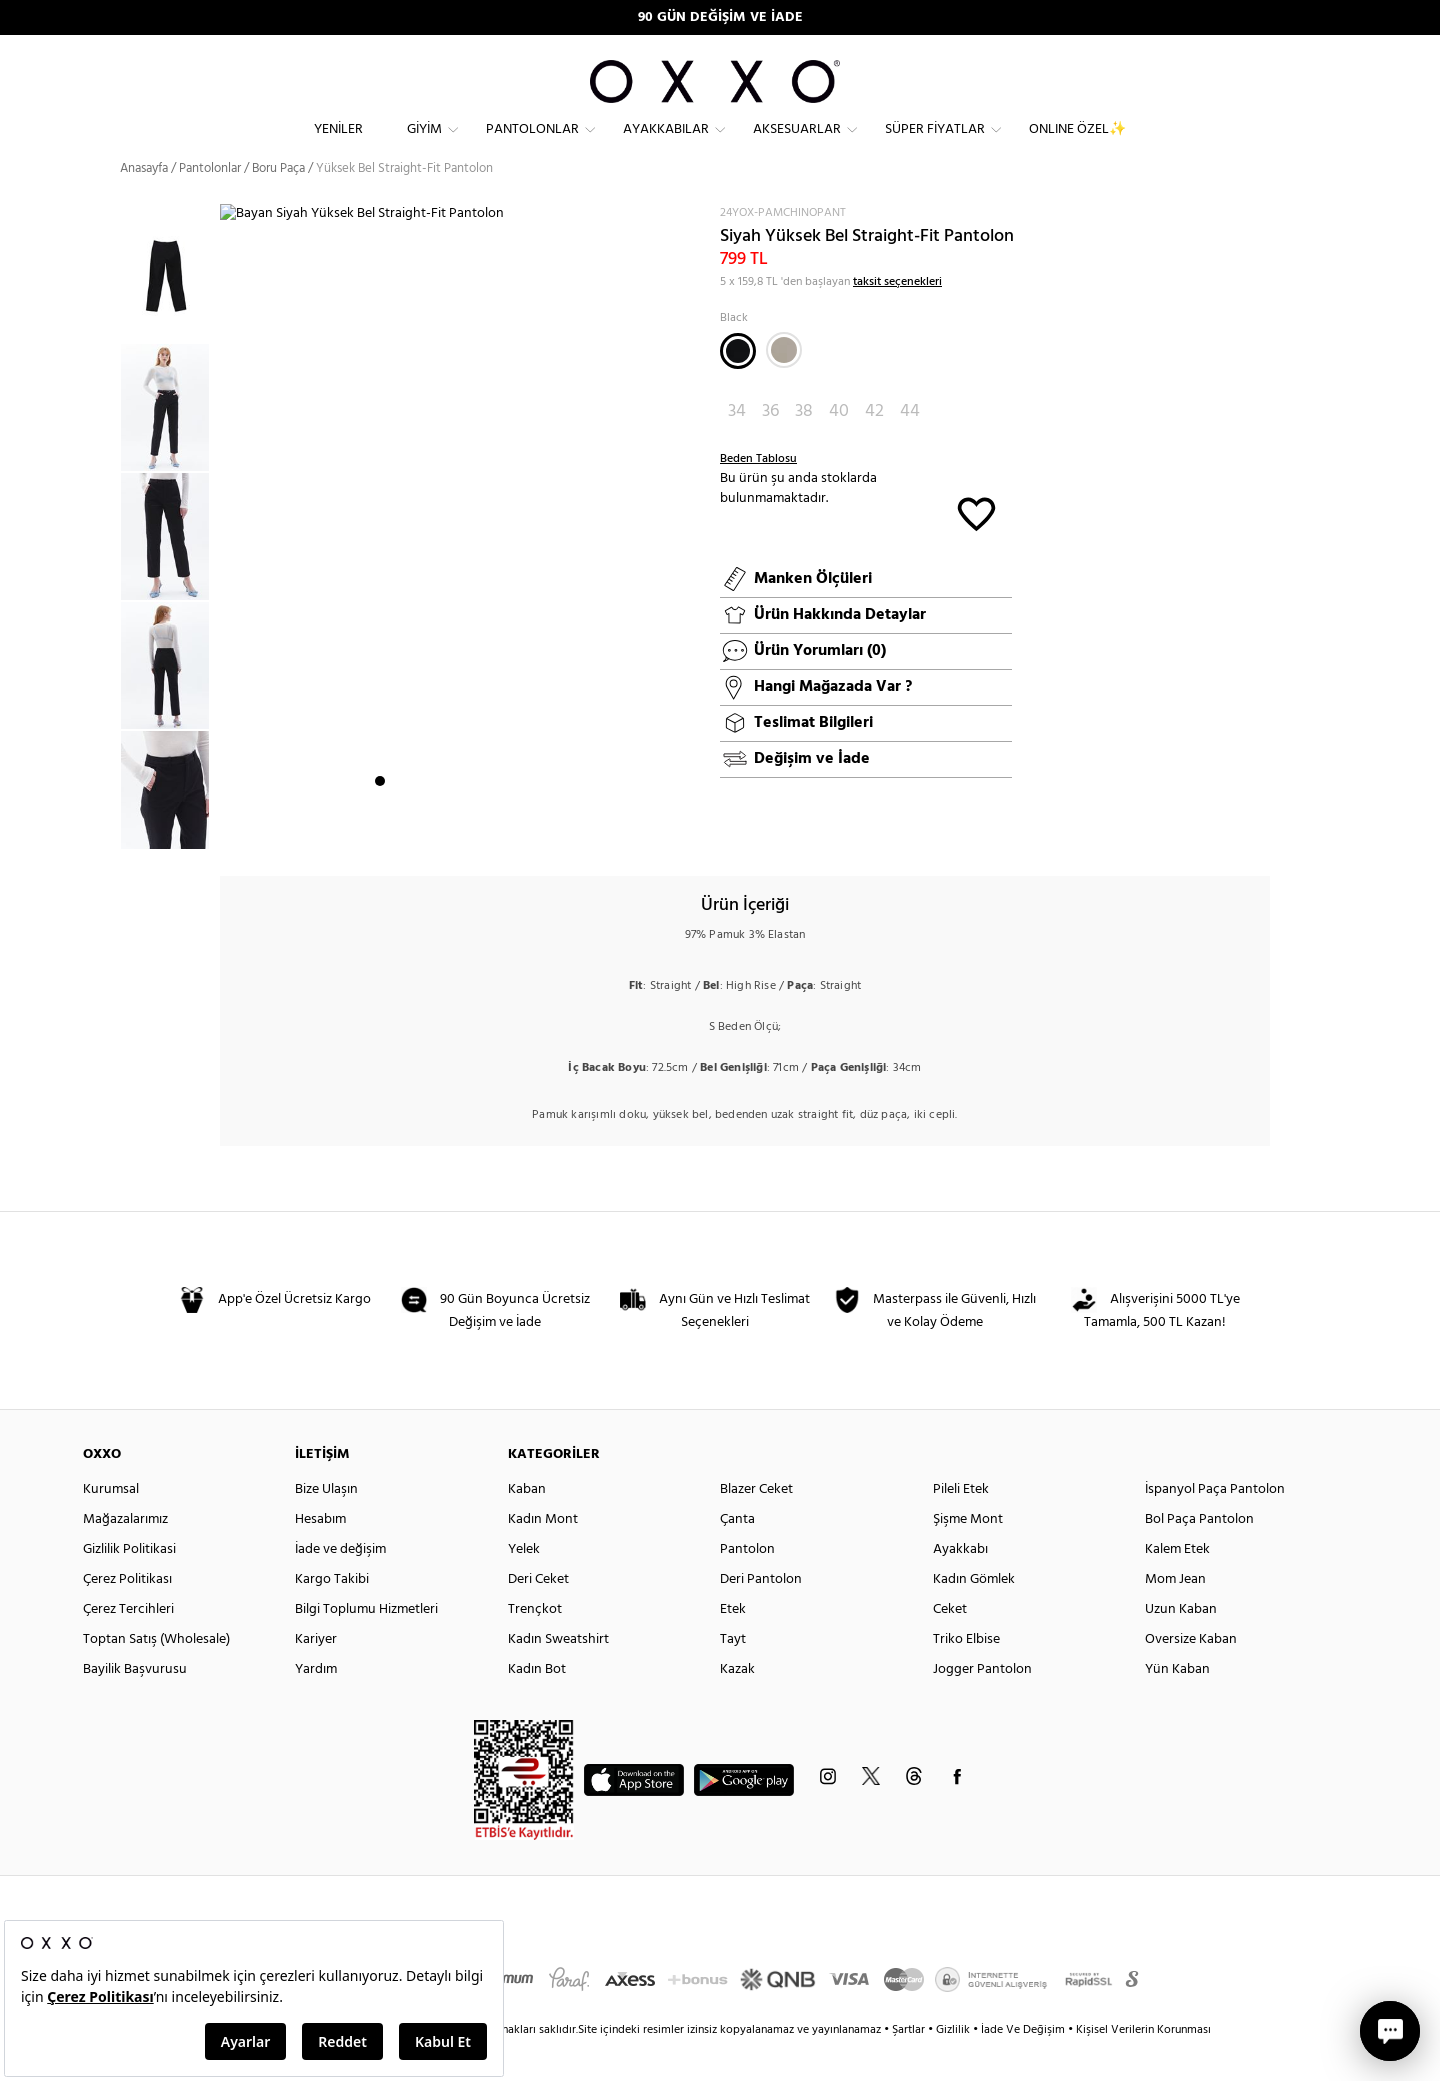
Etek (733, 1645)
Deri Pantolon (761, 1615)
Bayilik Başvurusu (135, 1705)
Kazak (737, 1705)
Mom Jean (1175, 1615)
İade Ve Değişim (1023, 2066)
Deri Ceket (538, 1615)
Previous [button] (105, 562)
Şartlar (910, 2066)
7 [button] (488, 831)
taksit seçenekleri (897, 318)
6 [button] (470, 831)
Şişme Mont (968, 1555)
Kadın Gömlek (974, 1615)
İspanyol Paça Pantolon (1215, 1525)
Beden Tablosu (758, 495)
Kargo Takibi (332, 1615)
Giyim (424, 145)
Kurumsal (111, 1525)
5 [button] (452, 831)
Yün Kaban (1177, 1705)
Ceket (950, 1645)
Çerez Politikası (127, 1615)
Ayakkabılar (666, 145)
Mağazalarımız (125, 1555)
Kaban (527, 1525)
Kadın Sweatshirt (558, 1675)
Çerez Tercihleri (128, 1645)
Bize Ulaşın (326, 1525)
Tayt (733, 1675)
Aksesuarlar (797, 145)
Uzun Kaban (1181, 1645)
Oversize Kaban (1191, 1675)
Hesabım (320, 1555)
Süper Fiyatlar (935, 145)
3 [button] (416, 831)
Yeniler (338, 145)
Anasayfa (144, 204)
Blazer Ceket (756, 1525)
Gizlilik (954, 2066)
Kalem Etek (1177, 1585)
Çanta (737, 1555)
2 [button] (398, 831)
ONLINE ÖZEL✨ (1077, 145)
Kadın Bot (537, 1705)
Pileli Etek (961, 1525)
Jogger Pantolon (982, 1705)
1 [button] (380, 831)
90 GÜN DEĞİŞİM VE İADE (720, 17)
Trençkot (535, 1645)
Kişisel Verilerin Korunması (1143, 2066)
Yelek (524, 1585)
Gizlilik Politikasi (129, 1585)
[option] (170, 443)
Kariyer (316, 1675)
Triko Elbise (966, 1675)
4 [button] (434, 831)
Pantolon (747, 1585)
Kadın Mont (543, 1555)
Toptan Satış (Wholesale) (156, 1675)
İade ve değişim (340, 1585)
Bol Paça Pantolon (1199, 1555)
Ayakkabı (960, 1585)
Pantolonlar (532, 145)
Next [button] (230, 551)
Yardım (316, 1705)
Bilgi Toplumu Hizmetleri (366, 1645)
